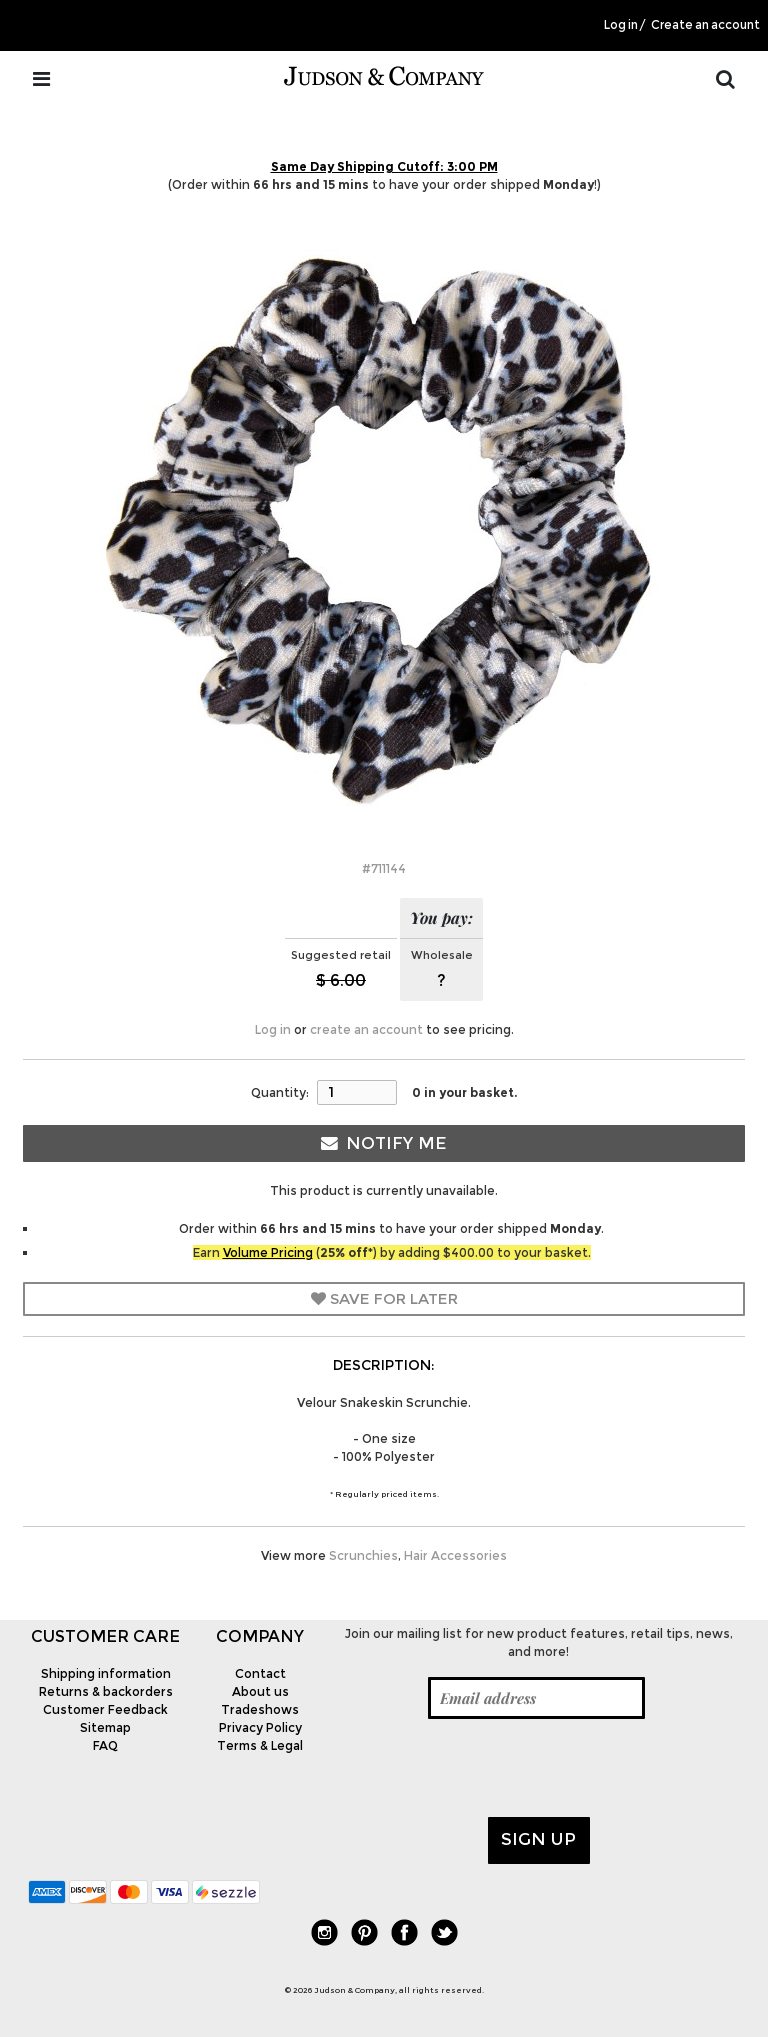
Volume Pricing (268, 1252)
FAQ (105, 1745)
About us (260, 1691)
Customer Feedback (105, 1709)
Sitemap (105, 1727)
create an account (366, 1029)
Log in (621, 25)
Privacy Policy (260, 1727)
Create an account (705, 25)
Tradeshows (260, 1709)
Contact (260, 1673)
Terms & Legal (260, 1745)
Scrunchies (363, 1555)
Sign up (538, 1839)
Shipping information (106, 1673)
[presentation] (489, 1768)
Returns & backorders (106, 1691)
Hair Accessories (455, 1555)
